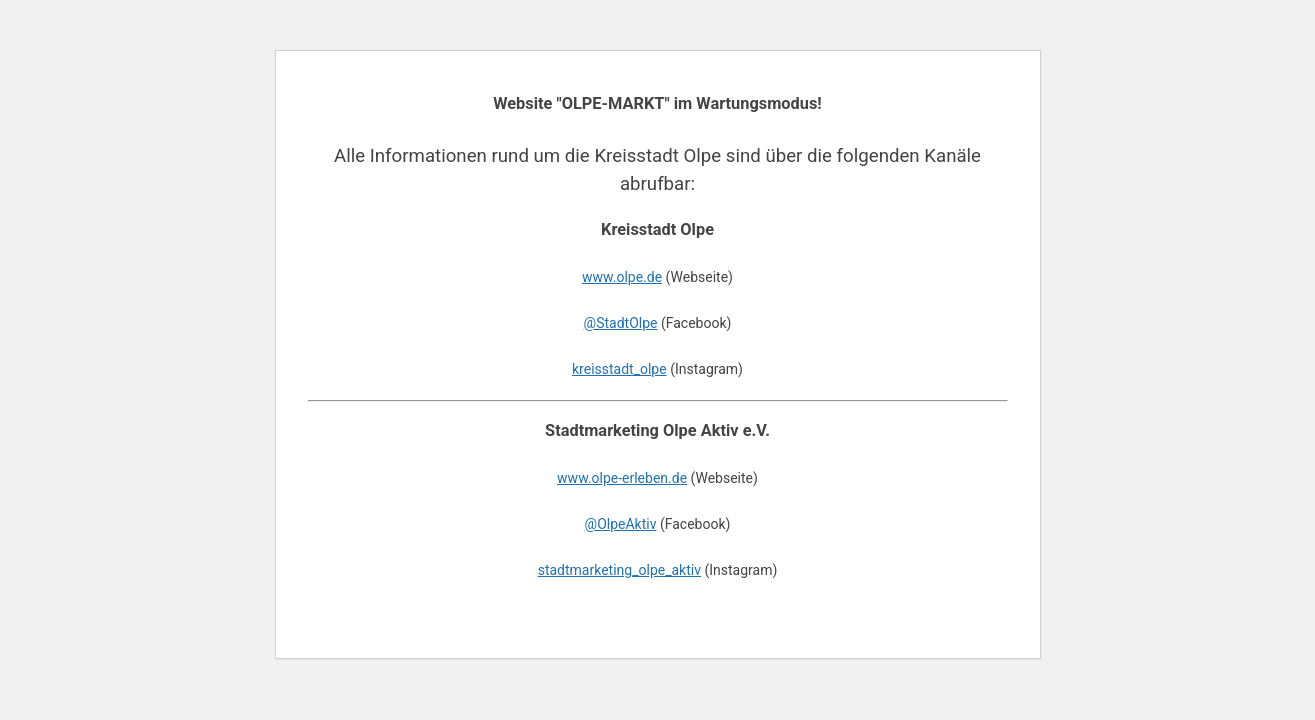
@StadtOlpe (621, 323)
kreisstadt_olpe (619, 369)
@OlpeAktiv (621, 524)
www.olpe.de (622, 277)
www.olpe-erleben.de (622, 478)
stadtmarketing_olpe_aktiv (619, 570)
